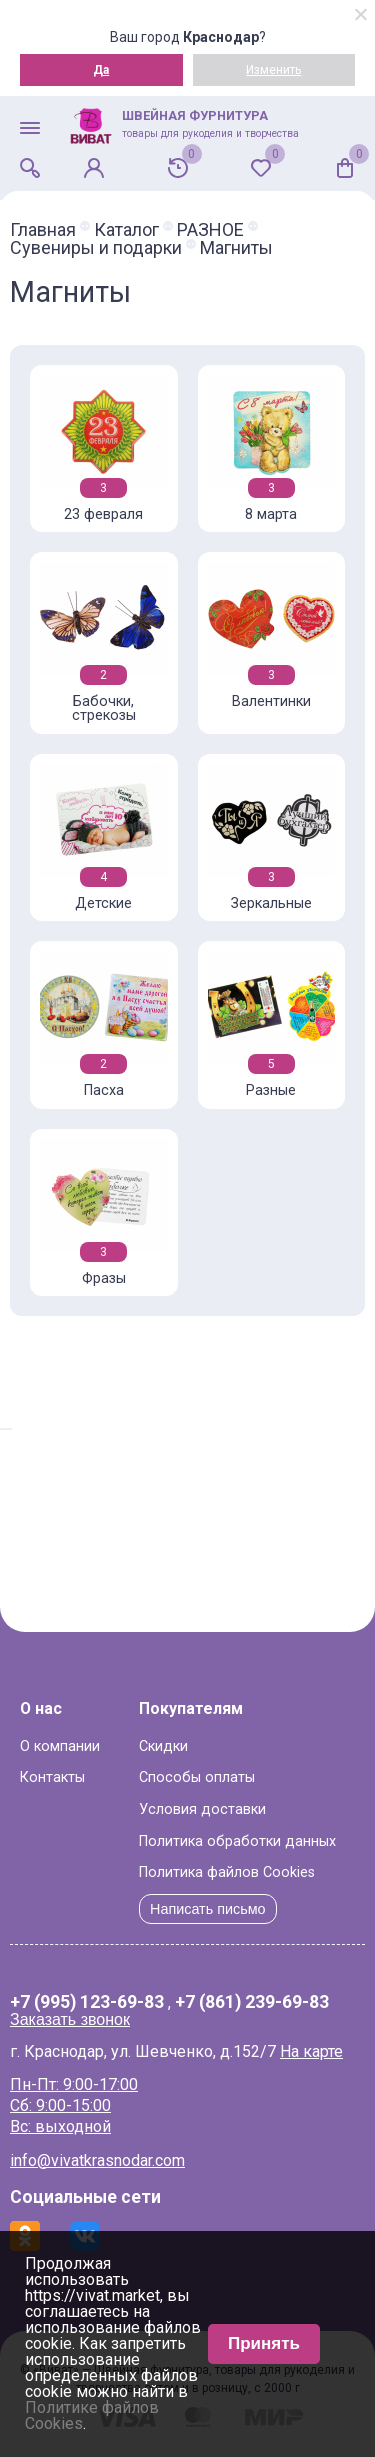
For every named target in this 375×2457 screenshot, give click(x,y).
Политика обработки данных (237, 1841)
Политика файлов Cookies (227, 1872)
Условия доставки (202, 1809)
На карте (311, 2051)
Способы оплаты (197, 1777)
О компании (60, 1746)
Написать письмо (208, 1909)
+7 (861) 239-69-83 (252, 2003)
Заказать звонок (70, 2019)
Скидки (163, 1746)
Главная (43, 230)
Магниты (236, 248)
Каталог (126, 230)
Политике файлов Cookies (92, 2415)
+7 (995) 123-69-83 (87, 2003)
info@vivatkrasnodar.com (97, 2160)
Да (101, 70)
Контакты (52, 1777)
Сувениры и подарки (96, 248)
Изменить (273, 70)
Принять (264, 2343)
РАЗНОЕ (210, 230)
